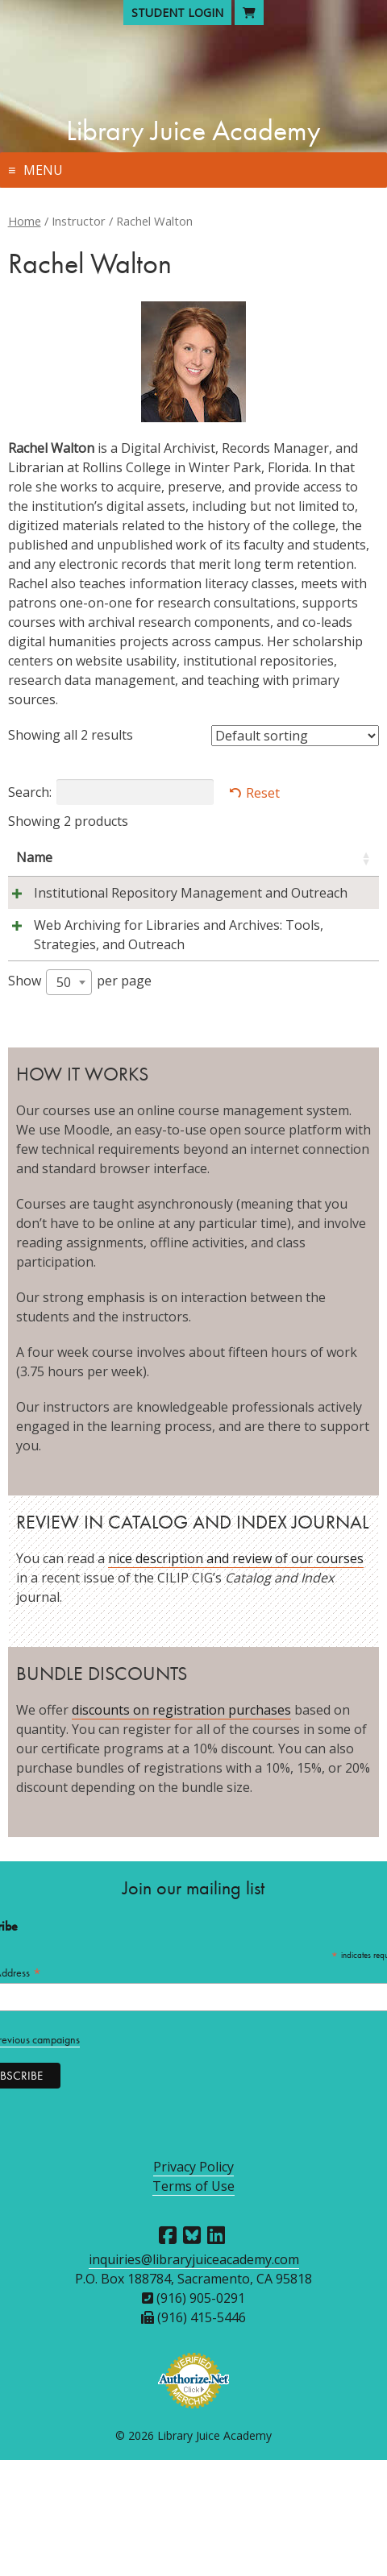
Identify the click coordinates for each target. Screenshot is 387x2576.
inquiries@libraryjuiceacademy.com (194, 2375)
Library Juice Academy (193, 130)
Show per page (80, 1098)
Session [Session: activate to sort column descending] (268, 857)
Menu (43, 170)
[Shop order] (295, 735)
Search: (111, 792)
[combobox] (69, 1098)
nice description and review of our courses (236, 1674)
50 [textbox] (63, 1098)
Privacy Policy (193, 2283)
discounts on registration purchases (181, 1826)
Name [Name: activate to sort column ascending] (34, 857)
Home (24, 221)
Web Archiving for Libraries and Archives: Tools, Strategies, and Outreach (70, 1021)
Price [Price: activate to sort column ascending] (339, 857)
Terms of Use (193, 2302)
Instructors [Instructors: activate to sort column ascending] (181, 857)
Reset (263, 793)
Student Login (177, 12)
